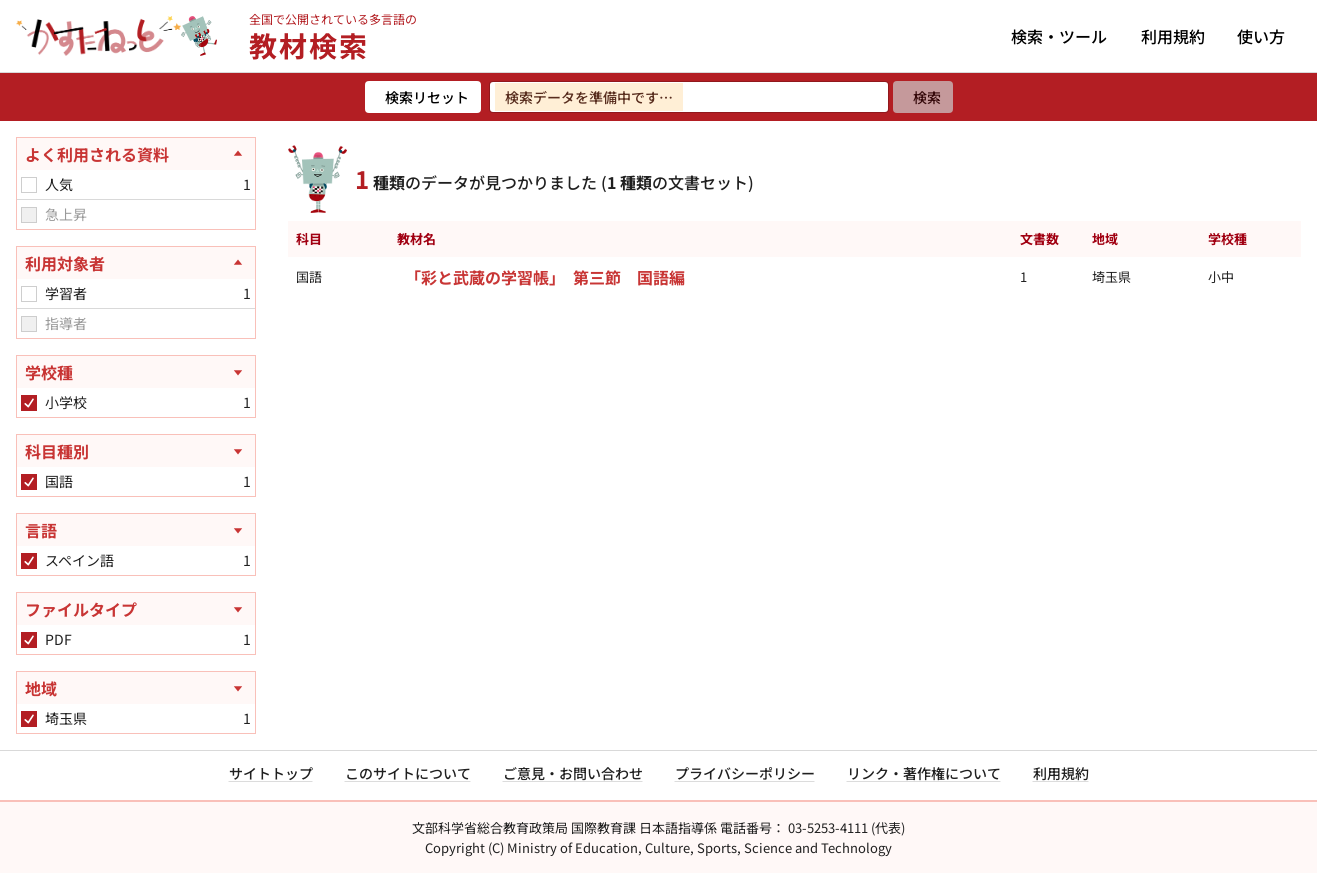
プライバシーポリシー (745, 773)
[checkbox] (29, 185)
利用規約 (1173, 36)
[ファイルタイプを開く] (136, 609)
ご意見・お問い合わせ (573, 773)
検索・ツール (1059, 36)
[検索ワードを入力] (689, 97)
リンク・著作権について (924, 773)
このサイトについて (408, 773)
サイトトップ (271, 773)
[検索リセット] (423, 97)
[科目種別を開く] (136, 451)
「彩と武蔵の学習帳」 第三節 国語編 (545, 277)
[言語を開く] (136, 530)
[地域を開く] (136, 688)
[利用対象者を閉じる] (136, 263)
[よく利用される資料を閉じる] (136, 154)
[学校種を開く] (136, 372)
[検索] (923, 97)
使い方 (1261, 36)
